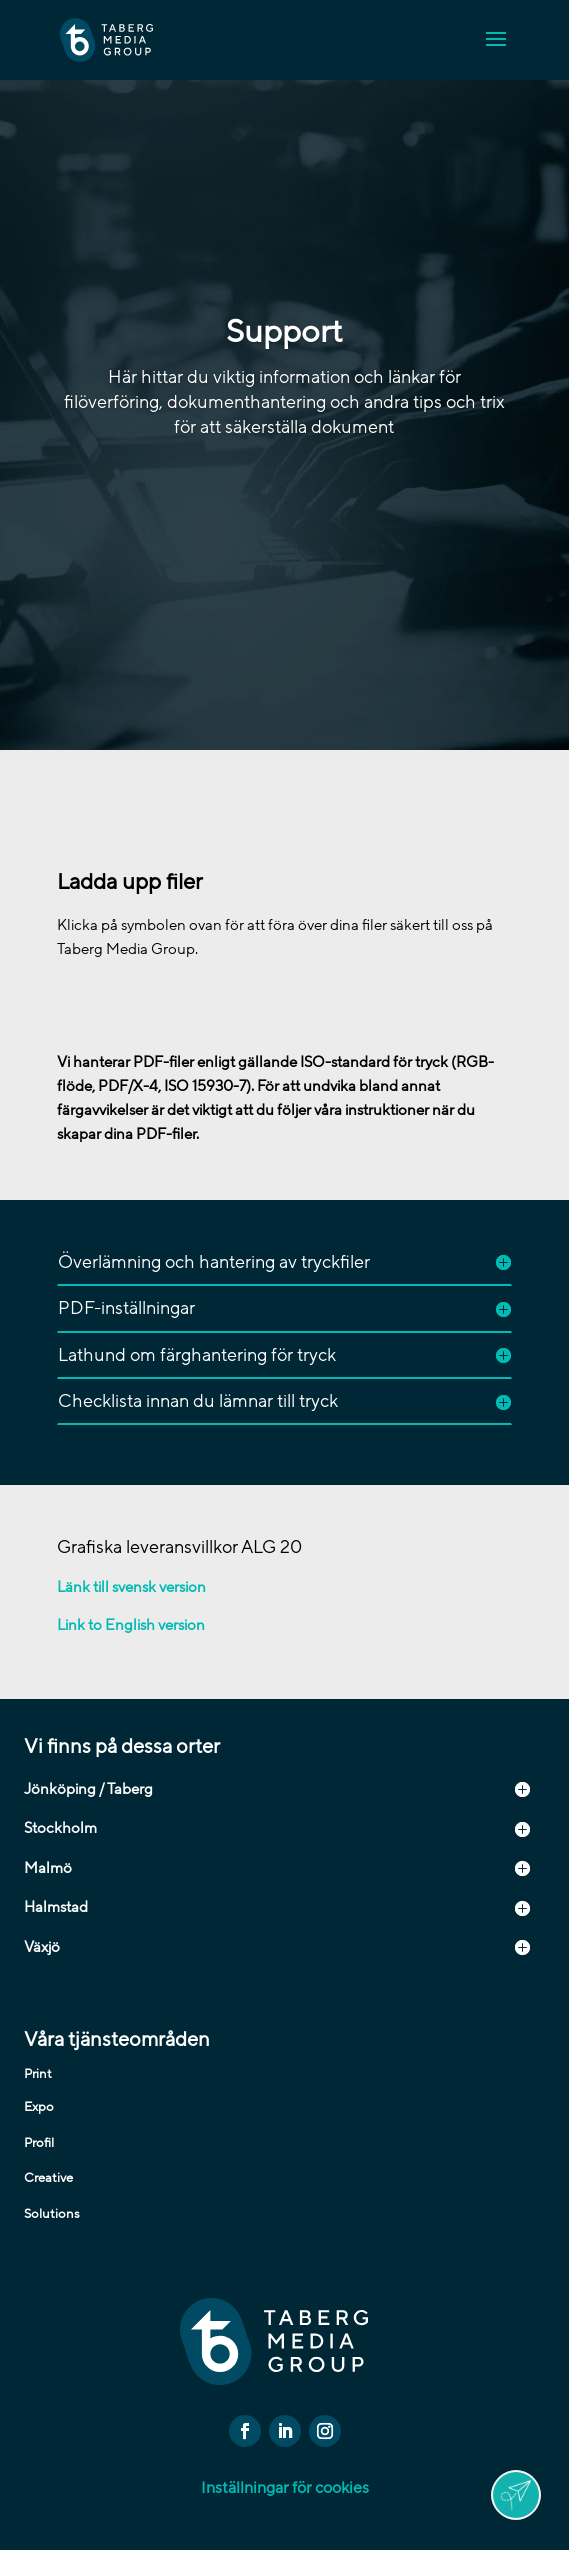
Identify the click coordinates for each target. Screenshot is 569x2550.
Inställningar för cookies (285, 2488)
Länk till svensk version (131, 1587)
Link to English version (131, 1625)
